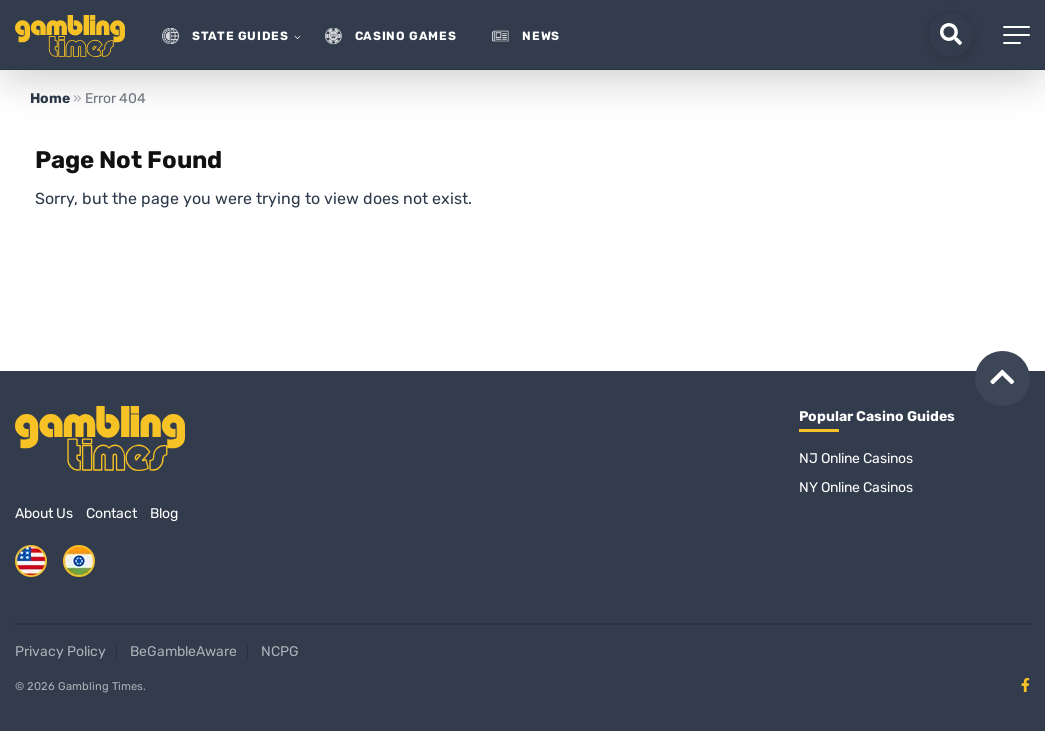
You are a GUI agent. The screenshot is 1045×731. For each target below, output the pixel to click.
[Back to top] (1002, 378)
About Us (44, 513)
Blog (164, 513)
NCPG (280, 651)
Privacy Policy (60, 651)
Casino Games (406, 36)
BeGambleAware (183, 651)
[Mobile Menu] (1016, 35)
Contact (111, 513)
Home (50, 98)
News (541, 36)
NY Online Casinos (856, 487)
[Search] (951, 35)
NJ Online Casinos (856, 458)
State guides (240, 36)
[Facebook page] (1025, 685)
